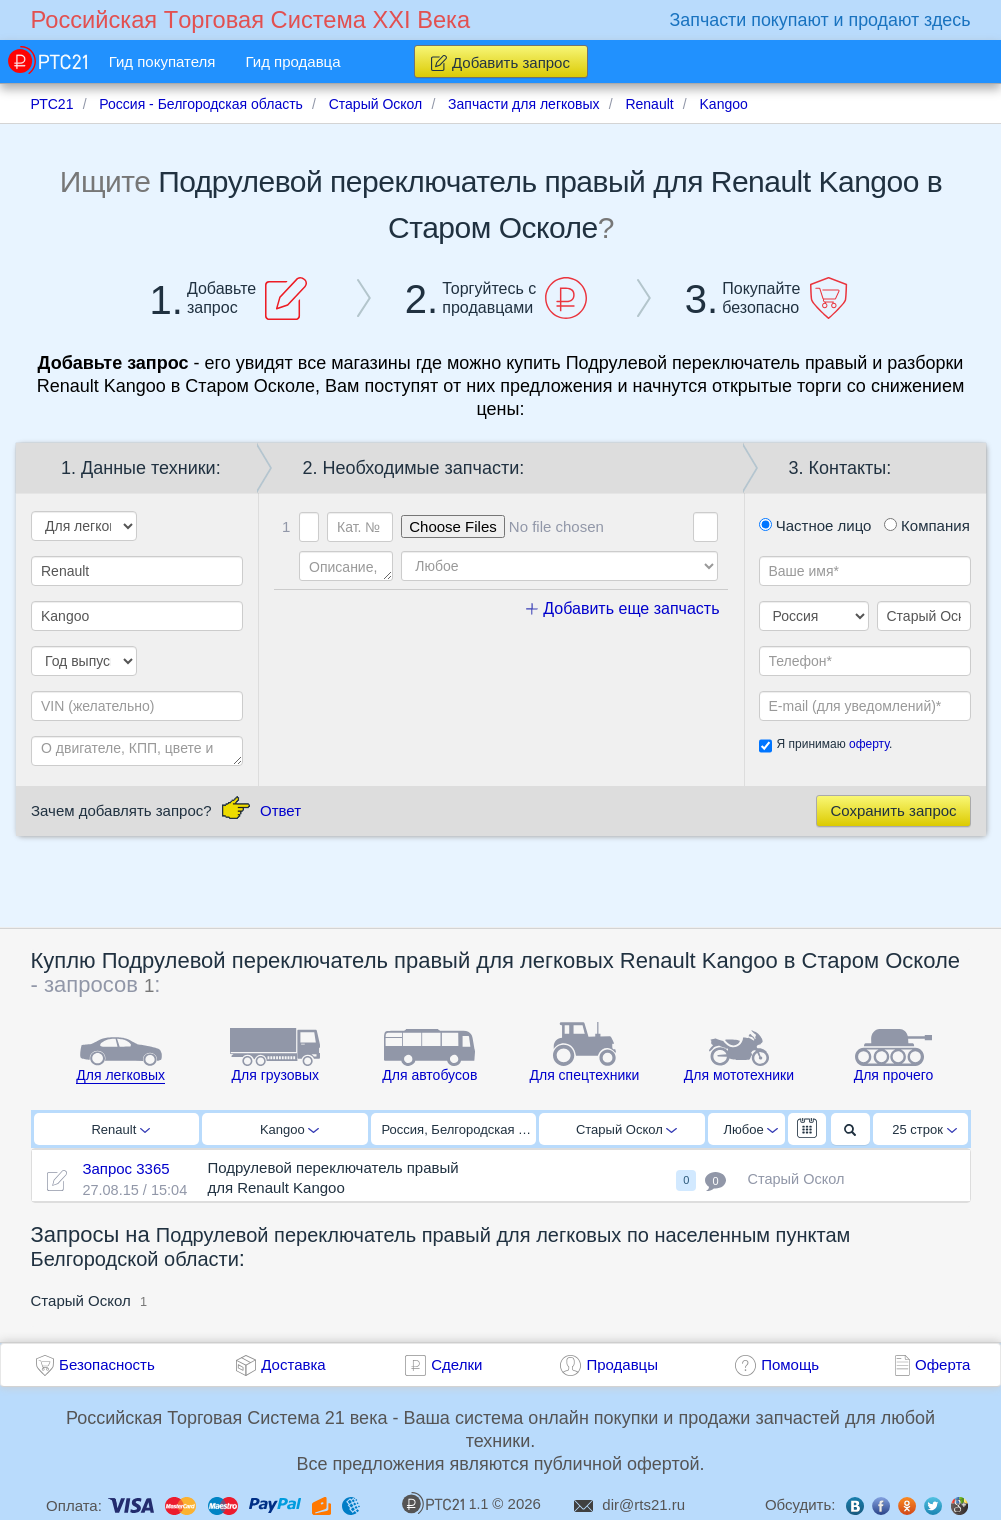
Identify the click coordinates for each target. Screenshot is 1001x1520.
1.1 (445, 1503)
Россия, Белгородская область (459, 1129)
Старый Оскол (626, 1129)
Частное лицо (815, 525)
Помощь (790, 1364)
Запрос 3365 (125, 1168)
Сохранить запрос (893, 810)
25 (924, 1129)
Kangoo (289, 1129)
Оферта (942, 1364)
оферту (869, 744)
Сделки (456, 1364)
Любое (751, 1129)
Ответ (280, 810)
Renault (120, 1129)
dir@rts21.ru (643, 1504)
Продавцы (622, 1364)
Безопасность (107, 1364)
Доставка (293, 1364)
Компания (927, 525)
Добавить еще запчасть (623, 608)
